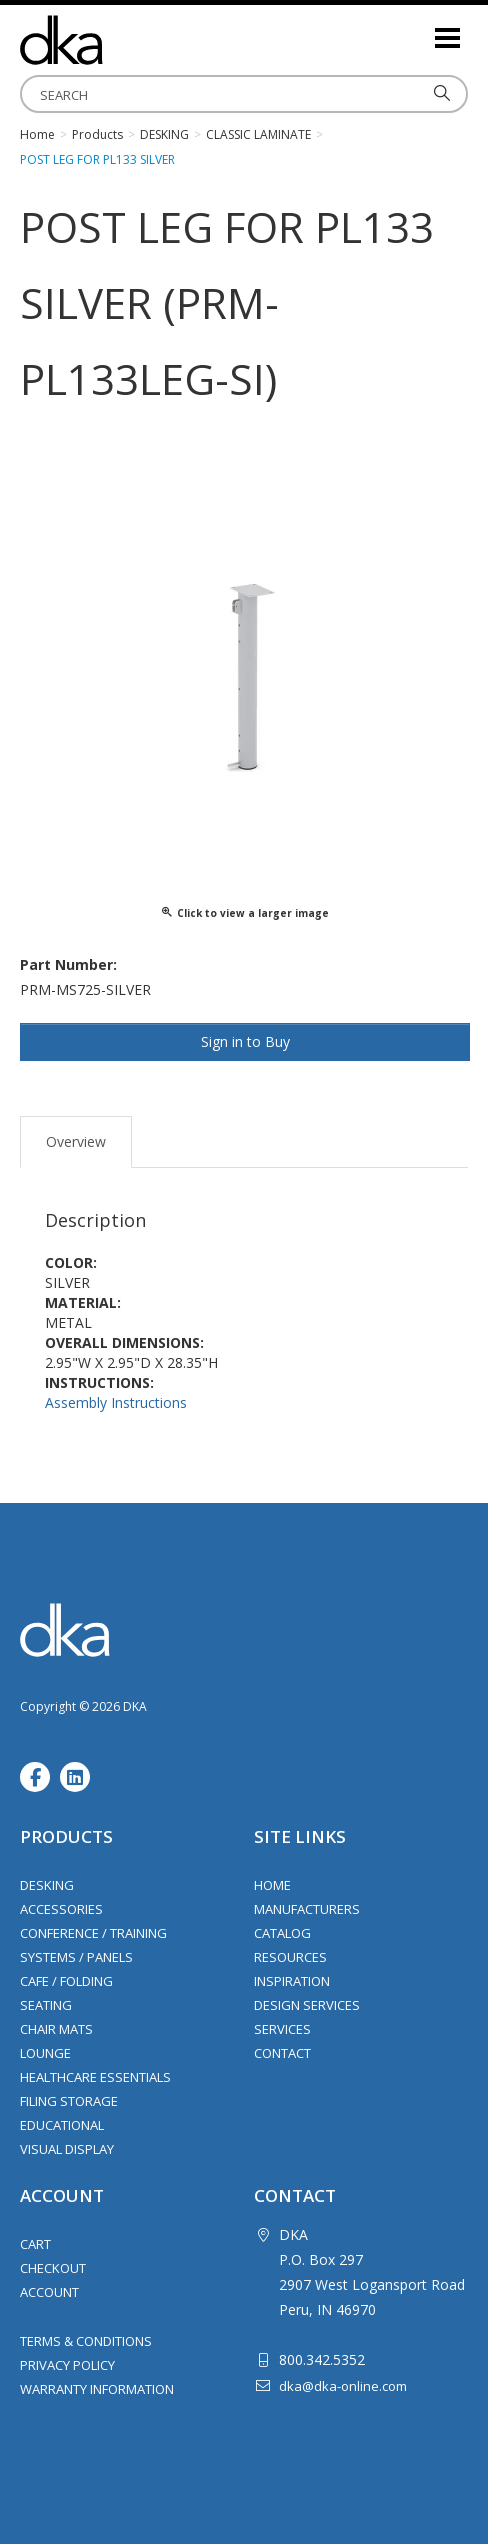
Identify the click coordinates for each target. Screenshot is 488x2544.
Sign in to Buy (245, 1041)
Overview (76, 1141)
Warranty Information (97, 2389)
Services (282, 2029)
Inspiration (292, 1981)
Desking (47, 1885)
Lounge (45, 2053)
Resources (290, 1957)
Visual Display (67, 2149)
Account (49, 2292)
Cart (35, 2244)
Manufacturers (307, 1909)
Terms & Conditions (86, 2341)
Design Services (307, 2005)
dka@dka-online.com (343, 2386)
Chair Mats (56, 2029)
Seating (46, 2005)
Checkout (53, 2268)
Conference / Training (93, 1933)
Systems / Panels (76, 1957)
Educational (62, 2125)
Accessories (61, 1909)
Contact (282, 2053)
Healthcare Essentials (95, 2077)
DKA (120, 40)
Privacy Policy (67, 2365)
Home (272, 1885)
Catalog (282, 1933)
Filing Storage (69, 2101)
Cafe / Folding (66, 1981)
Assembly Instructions (116, 1402)
